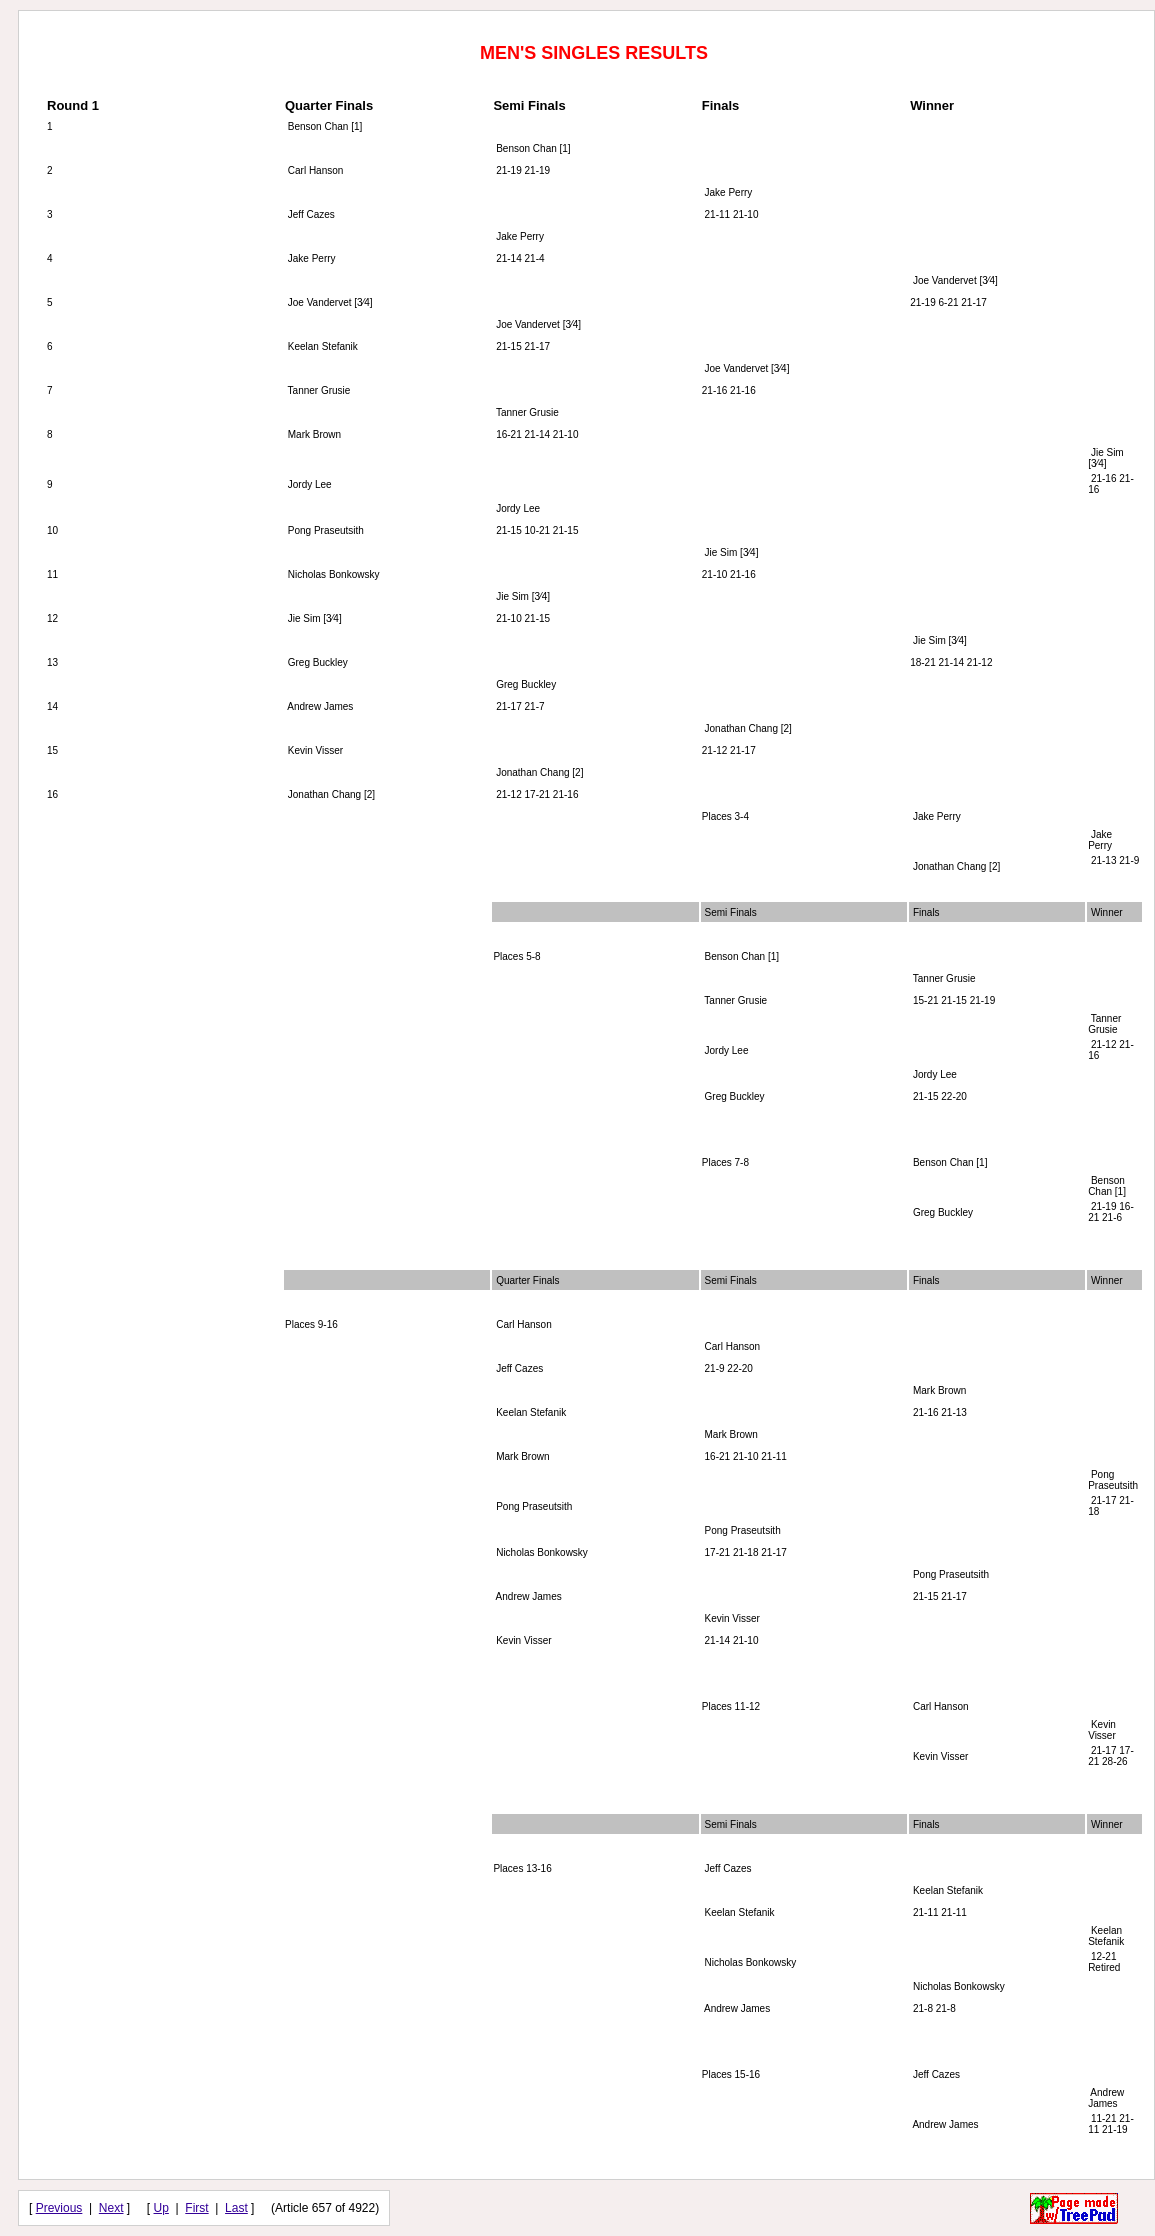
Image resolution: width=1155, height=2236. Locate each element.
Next (111, 2208)
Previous (59, 2208)
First (196, 2208)
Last (236, 2208)
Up (161, 2208)
